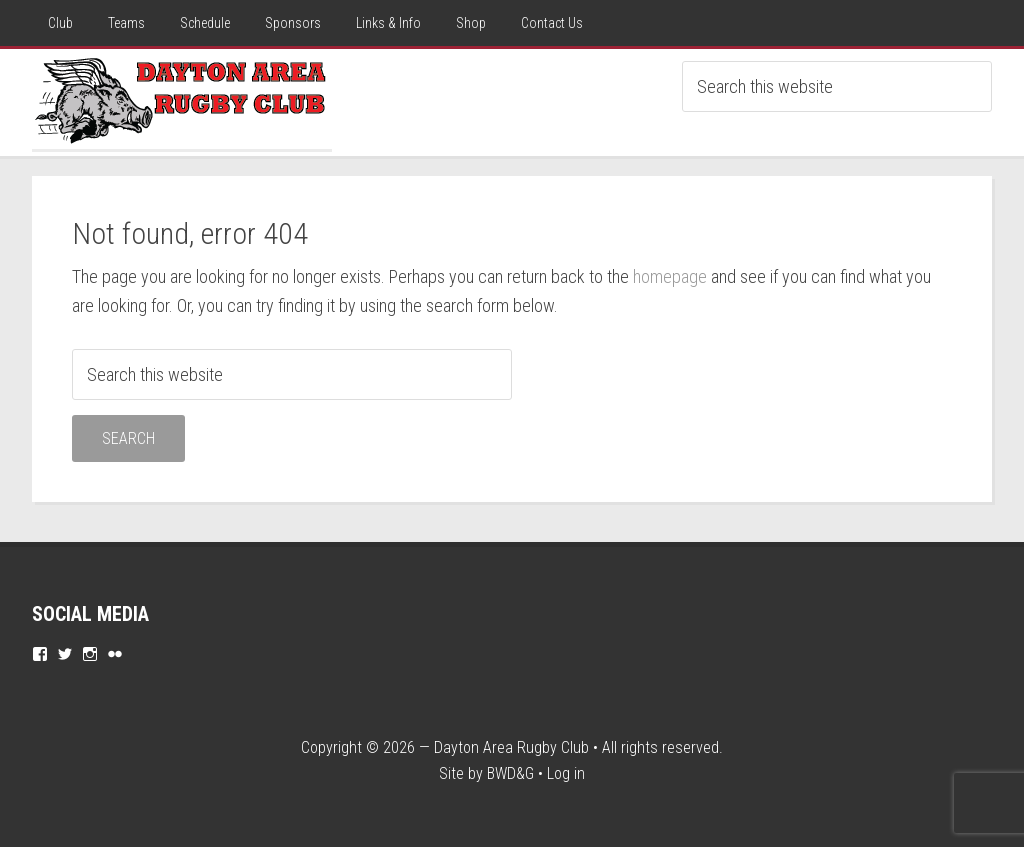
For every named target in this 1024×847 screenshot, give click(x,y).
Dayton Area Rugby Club (511, 747)
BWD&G (510, 773)
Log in (566, 773)
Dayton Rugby (182, 99)
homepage (670, 276)
